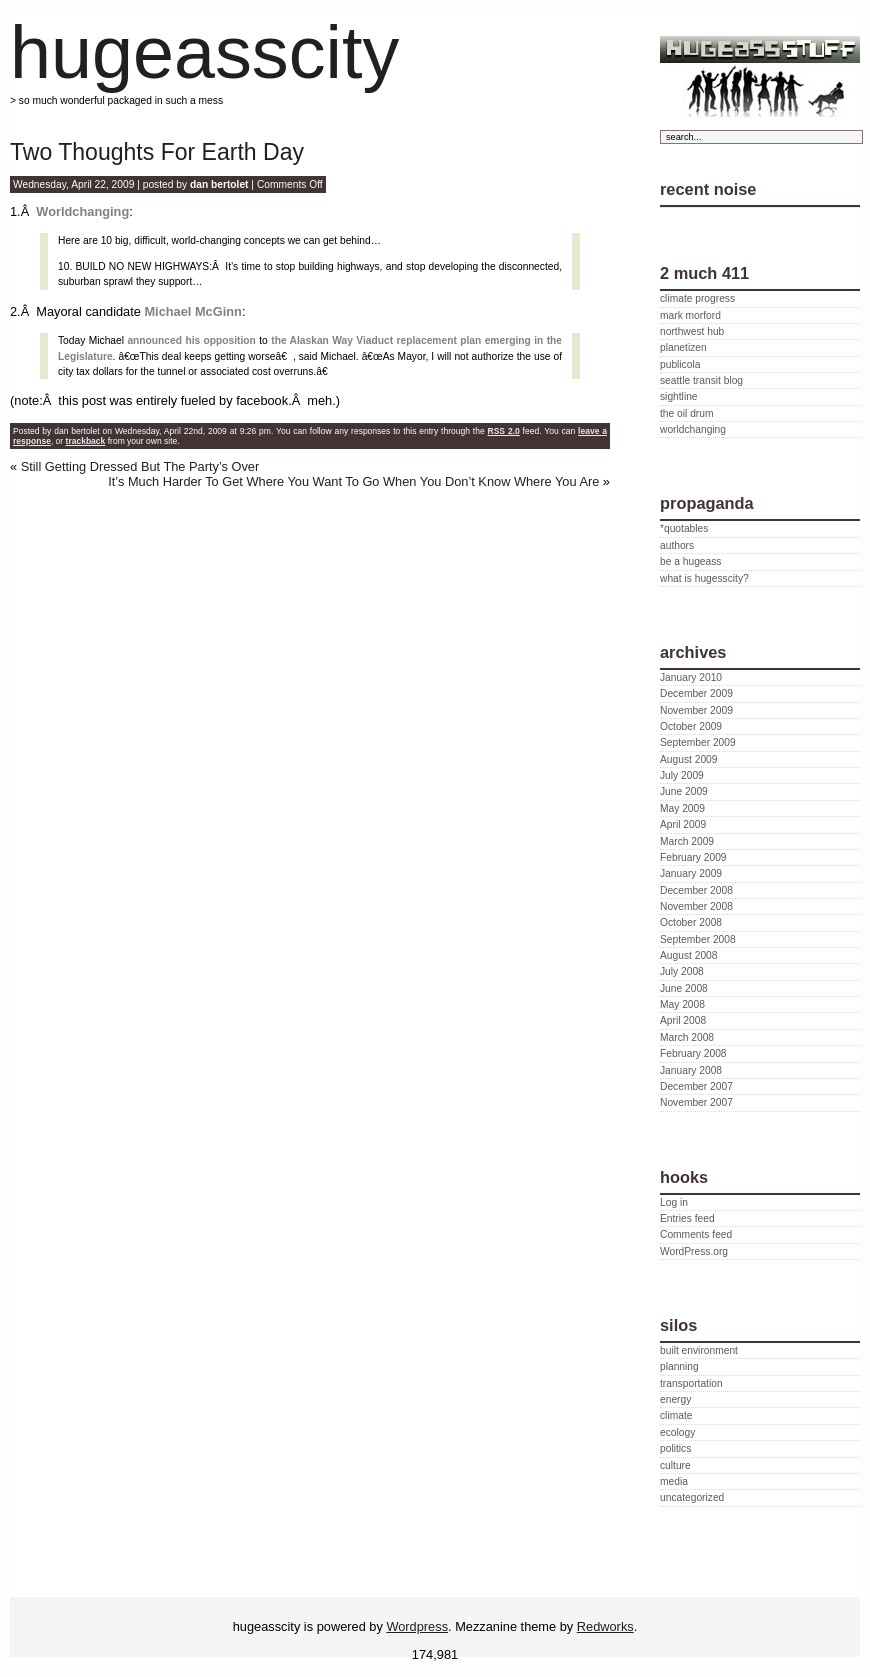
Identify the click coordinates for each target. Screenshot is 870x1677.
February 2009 (693, 857)
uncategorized (692, 1497)
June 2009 (684, 791)
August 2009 (688, 759)
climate (676, 1415)
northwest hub (692, 331)
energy (675, 1399)
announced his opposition (191, 340)
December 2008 (696, 890)
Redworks (605, 1626)
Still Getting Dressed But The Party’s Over (140, 466)
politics (675, 1448)
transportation (691, 1383)
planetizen (683, 347)
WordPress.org (694, 1251)
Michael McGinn (192, 311)
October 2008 (691, 922)
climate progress (697, 298)
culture (675, 1465)
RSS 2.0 (504, 431)
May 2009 (682, 808)
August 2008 (688, 955)
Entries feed (687, 1218)
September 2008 (698, 939)
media (674, 1481)
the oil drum (686, 413)
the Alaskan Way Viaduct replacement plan (376, 340)
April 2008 (683, 1020)
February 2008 (693, 1053)
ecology (677, 1432)
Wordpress (417, 1626)
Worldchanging (82, 211)
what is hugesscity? (704, 578)
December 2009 (696, 693)
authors (677, 545)
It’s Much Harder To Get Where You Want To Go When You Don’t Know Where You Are (353, 481)
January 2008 (691, 1070)
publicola (680, 364)
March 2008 (687, 1037)
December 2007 (696, 1086)
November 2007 (696, 1102)
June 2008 (684, 988)
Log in (674, 1202)
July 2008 (682, 971)
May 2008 (682, 1004)
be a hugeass (690, 561)
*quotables (684, 528)
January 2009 (691, 873)
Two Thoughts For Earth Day (157, 152)
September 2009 (698, 742)
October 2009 (691, 726)
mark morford (690, 315)
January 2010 (691, 677)
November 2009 (696, 710)
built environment (699, 1350)
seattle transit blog (701, 380)
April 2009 (683, 824)
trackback (86, 441)
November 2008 (696, 906)
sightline (679, 396)
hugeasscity (204, 52)
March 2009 (687, 841)
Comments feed (696, 1234)
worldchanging (693, 429)
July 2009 (682, 775)
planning (679, 1366)
